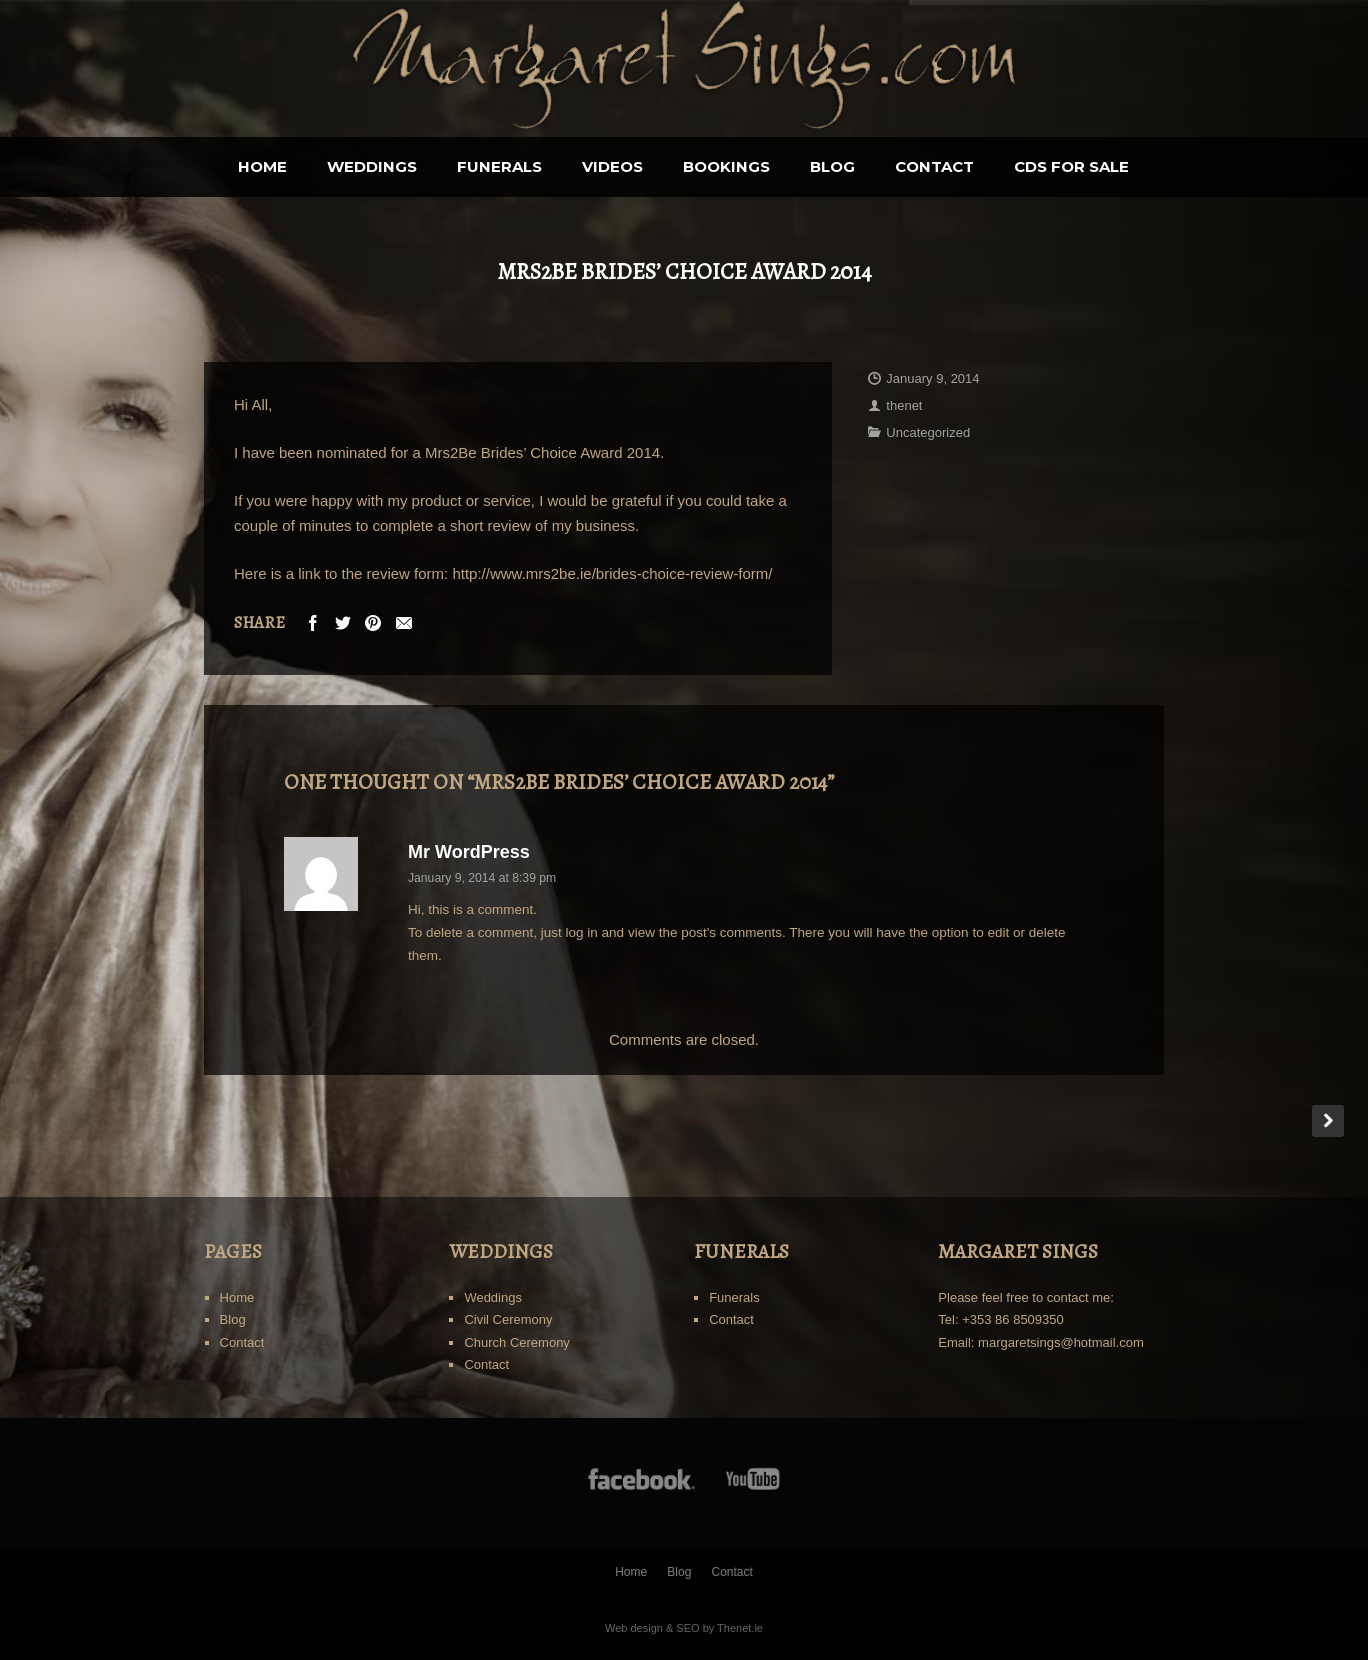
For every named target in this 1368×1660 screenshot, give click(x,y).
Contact (934, 166)
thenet (904, 405)
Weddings (372, 166)
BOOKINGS (726, 166)
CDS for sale (1071, 166)
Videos (612, 166)
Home (262, 166)
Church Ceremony (517, 1342)
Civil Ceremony (508, 1319)
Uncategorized (928, 432)
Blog (832, 166)
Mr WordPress (469, 852)
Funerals (499, 166)
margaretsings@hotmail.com (1061, 1342)
